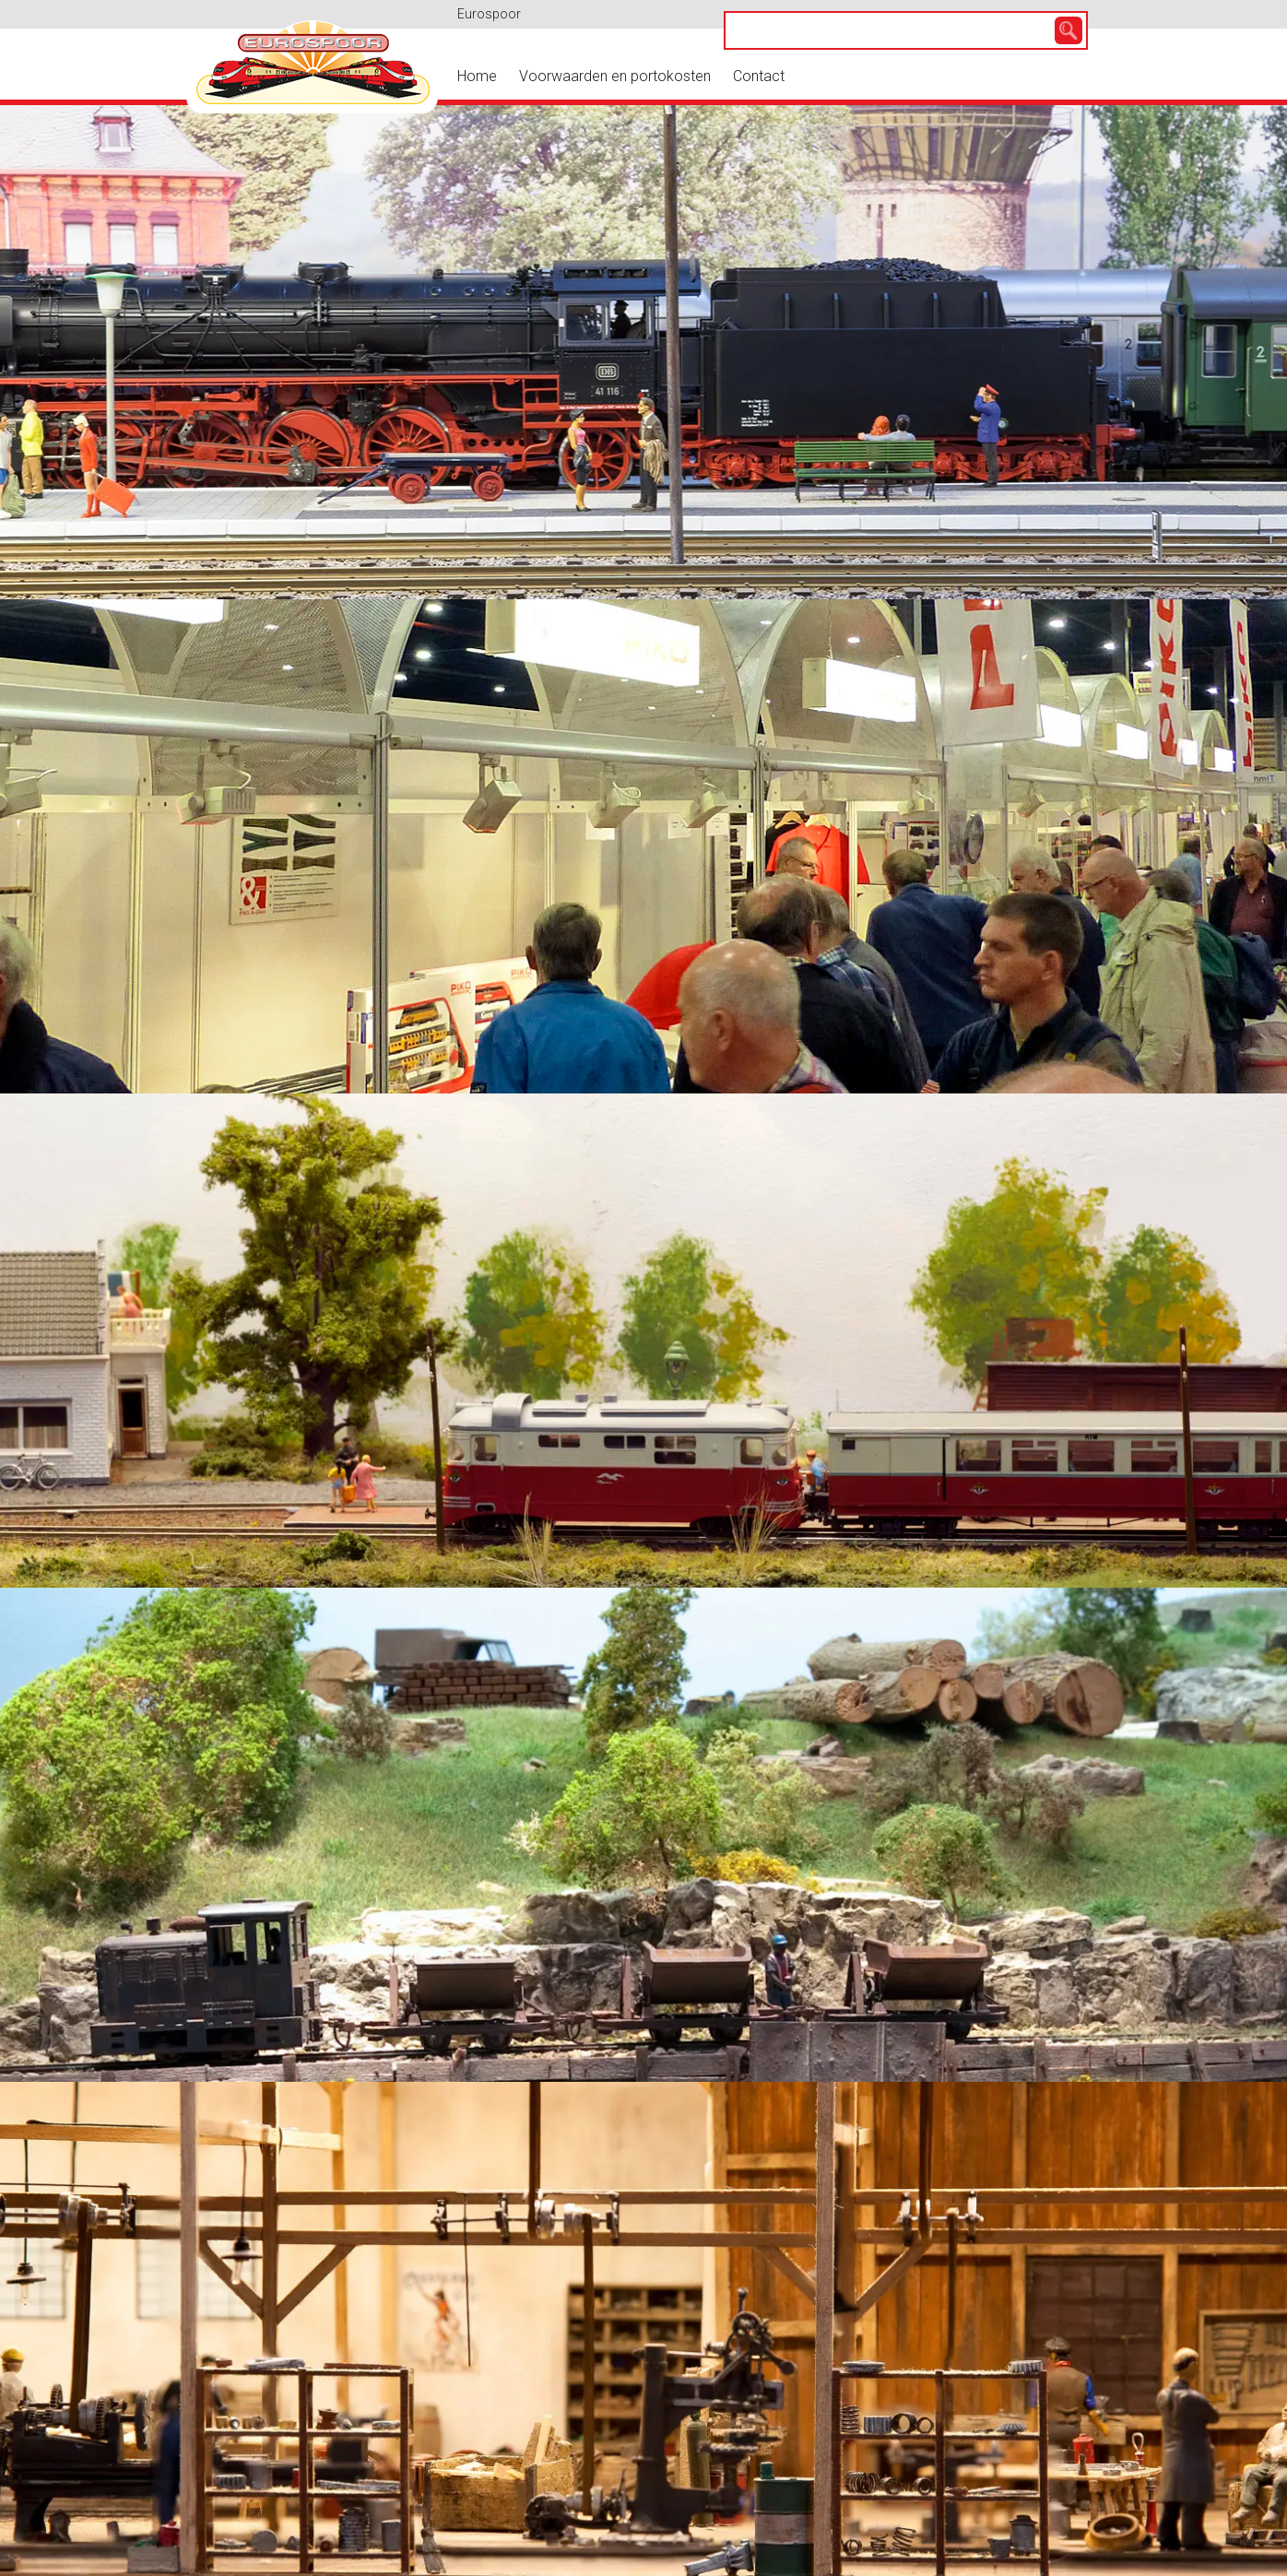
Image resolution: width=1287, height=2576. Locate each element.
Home (477, 76)
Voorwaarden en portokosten (615, 76)
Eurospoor (489, 13)
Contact (759, 76)
